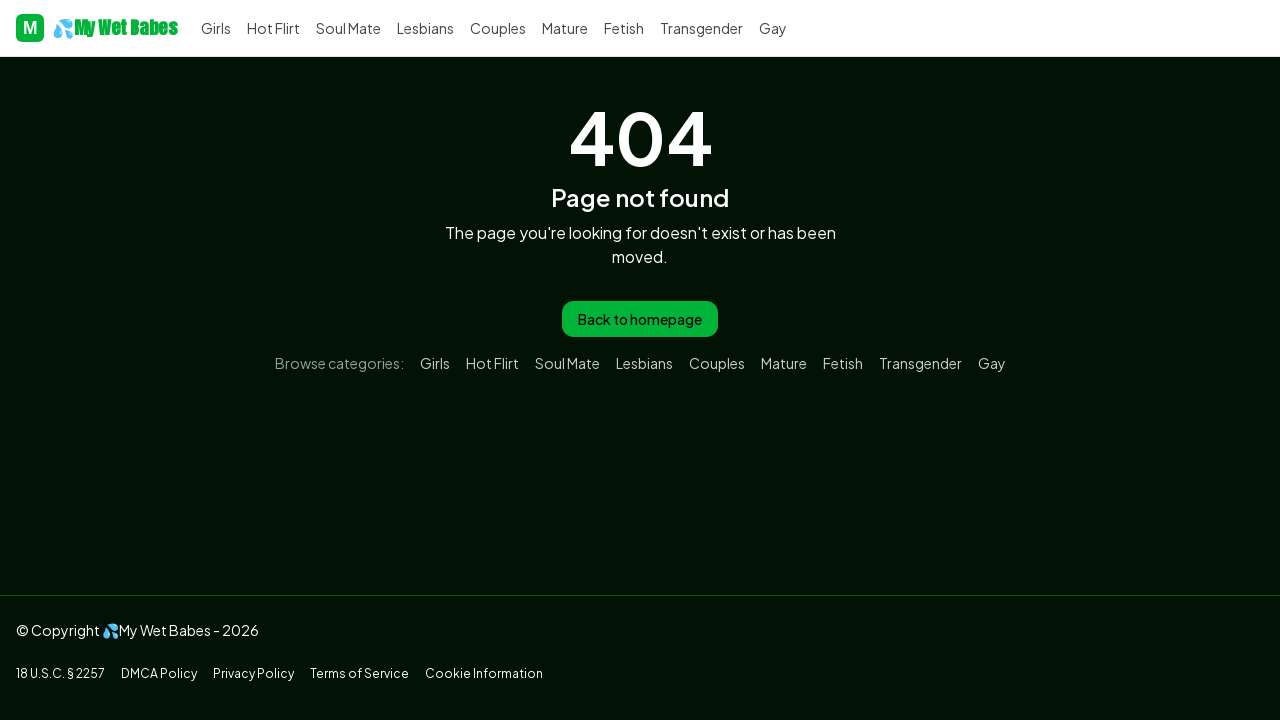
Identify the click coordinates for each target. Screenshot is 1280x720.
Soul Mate (348, 28)
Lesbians (425, 28)
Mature (565, 28)
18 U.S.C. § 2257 (60, 673)
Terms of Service (359, 673)
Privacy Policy (253, 673)
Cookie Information (484, 673)
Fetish (624, 28)
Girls (216, 28)
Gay (773, 28)
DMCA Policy (159, 673)
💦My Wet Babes (96, 28)
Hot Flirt (273, 28)
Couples (498, 28)
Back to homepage (640, 319)
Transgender (701, 28)
